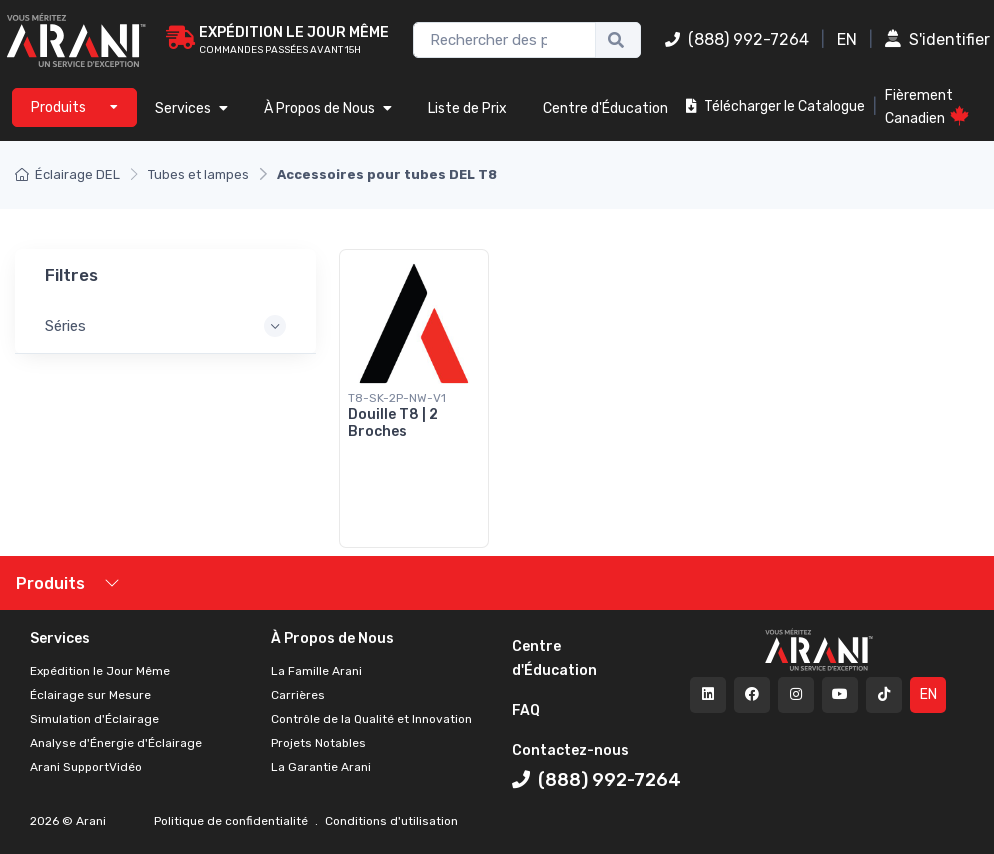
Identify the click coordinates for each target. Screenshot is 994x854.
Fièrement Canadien (927, 107)
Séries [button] (65, 326)
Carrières (298, 695)
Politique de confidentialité (232, 821)
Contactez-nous (570, 750)
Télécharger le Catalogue (775, 106)
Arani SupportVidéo (86, 767)
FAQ (526, 710)
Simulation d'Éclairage (94, 719)
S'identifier (937, 39)
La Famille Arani (316, 671)
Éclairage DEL (67, 174)
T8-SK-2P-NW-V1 (397, 398)
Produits (50, 583)
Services (191, 108)
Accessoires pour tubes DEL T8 (387, 174)
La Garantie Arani (321, 767)
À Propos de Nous (328, 108)
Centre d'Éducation (605, 108)
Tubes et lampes (198, 174)
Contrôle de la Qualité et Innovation (371, 719)
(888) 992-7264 (737, 39)
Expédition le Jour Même (100, 671)
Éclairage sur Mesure (90, 695)
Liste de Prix (467, 108)
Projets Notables (318, 743)
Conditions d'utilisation (390, 821)
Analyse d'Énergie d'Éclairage (116, 743)
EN (847, 39)
